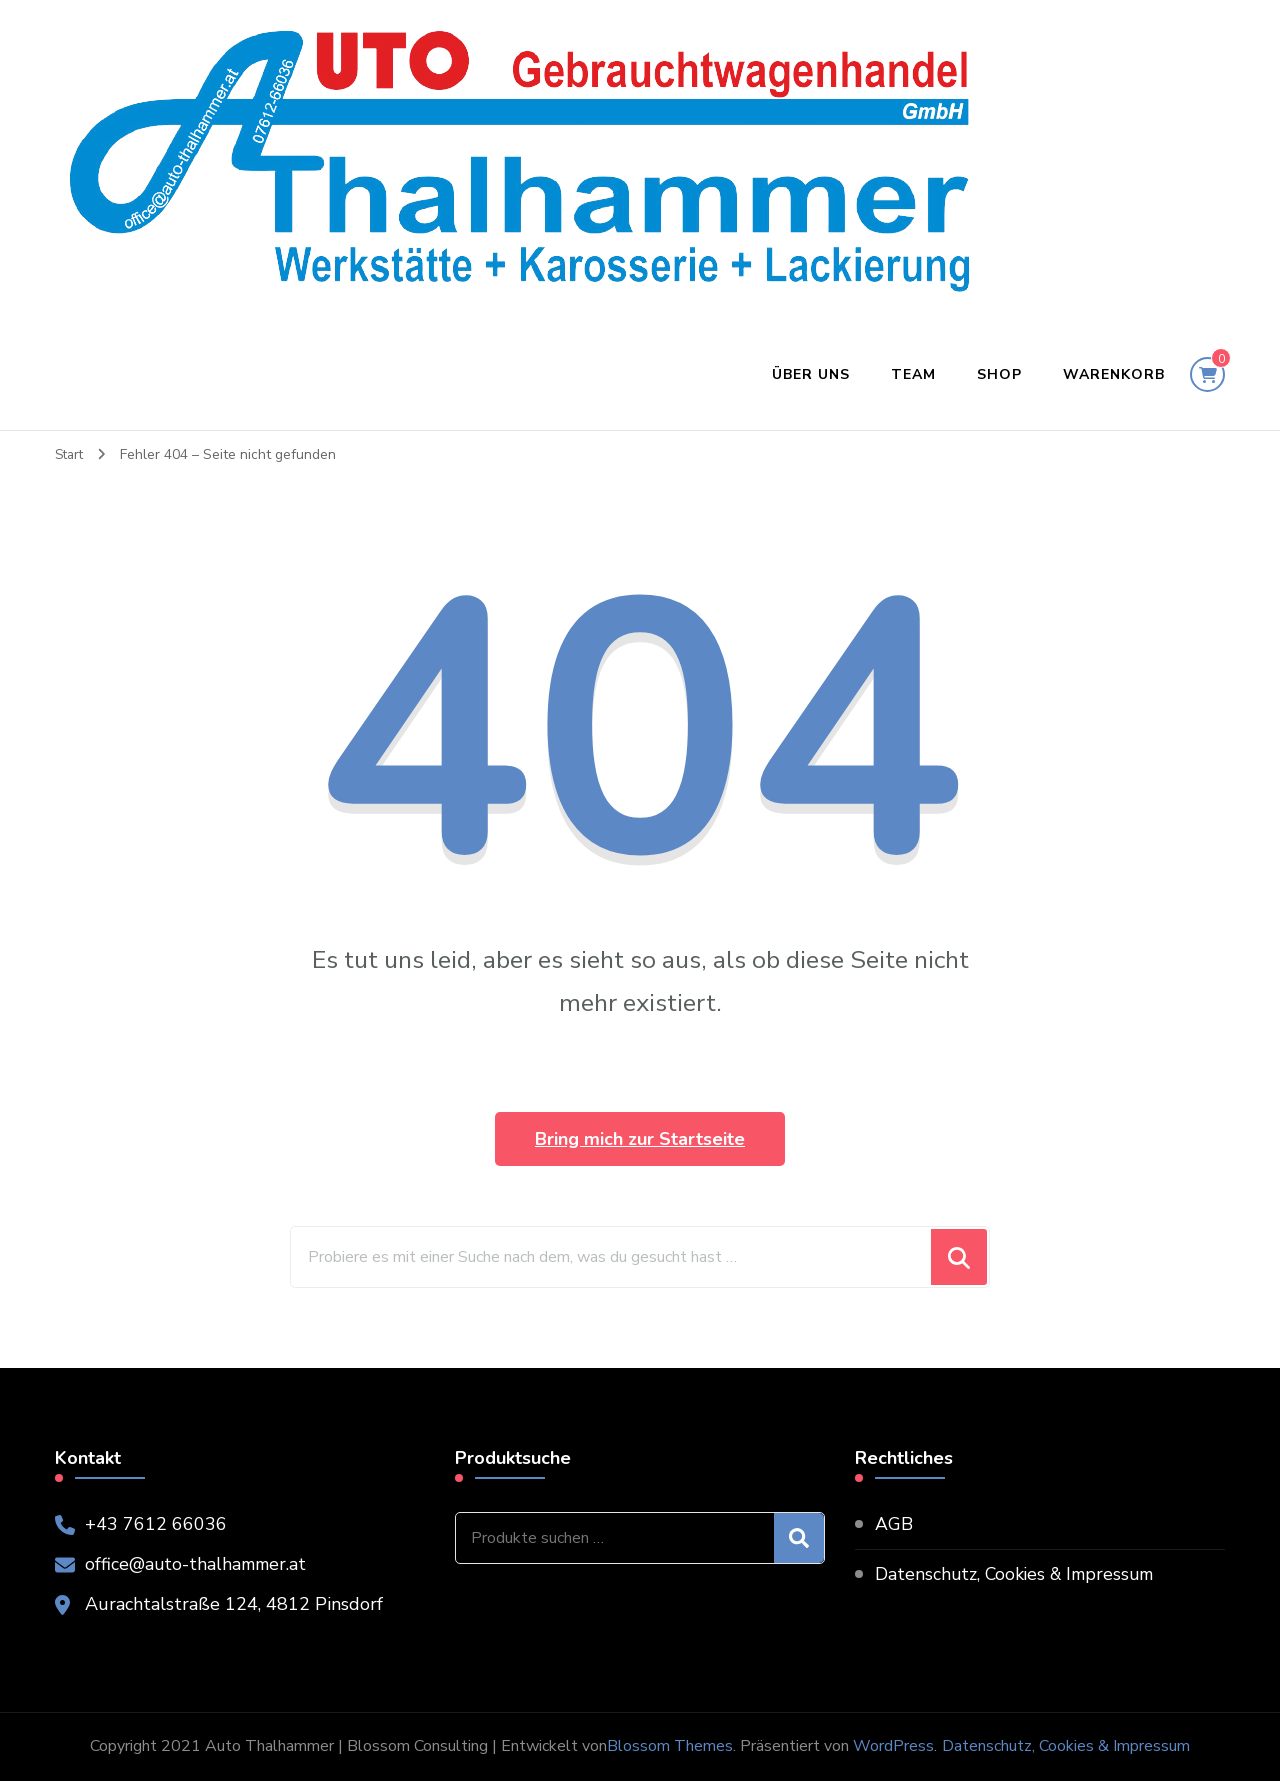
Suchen (799, 1538)
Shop (999, 374)
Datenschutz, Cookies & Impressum (1019, 1574)
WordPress (893, 1746)
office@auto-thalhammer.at (198, 1564)
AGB (894, 1524)
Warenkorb (1114, 374)
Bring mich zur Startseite (640, 1139)
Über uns (811, 374)
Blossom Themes (670, 1746)
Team (913, 374)
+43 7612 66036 (156, 1524)
